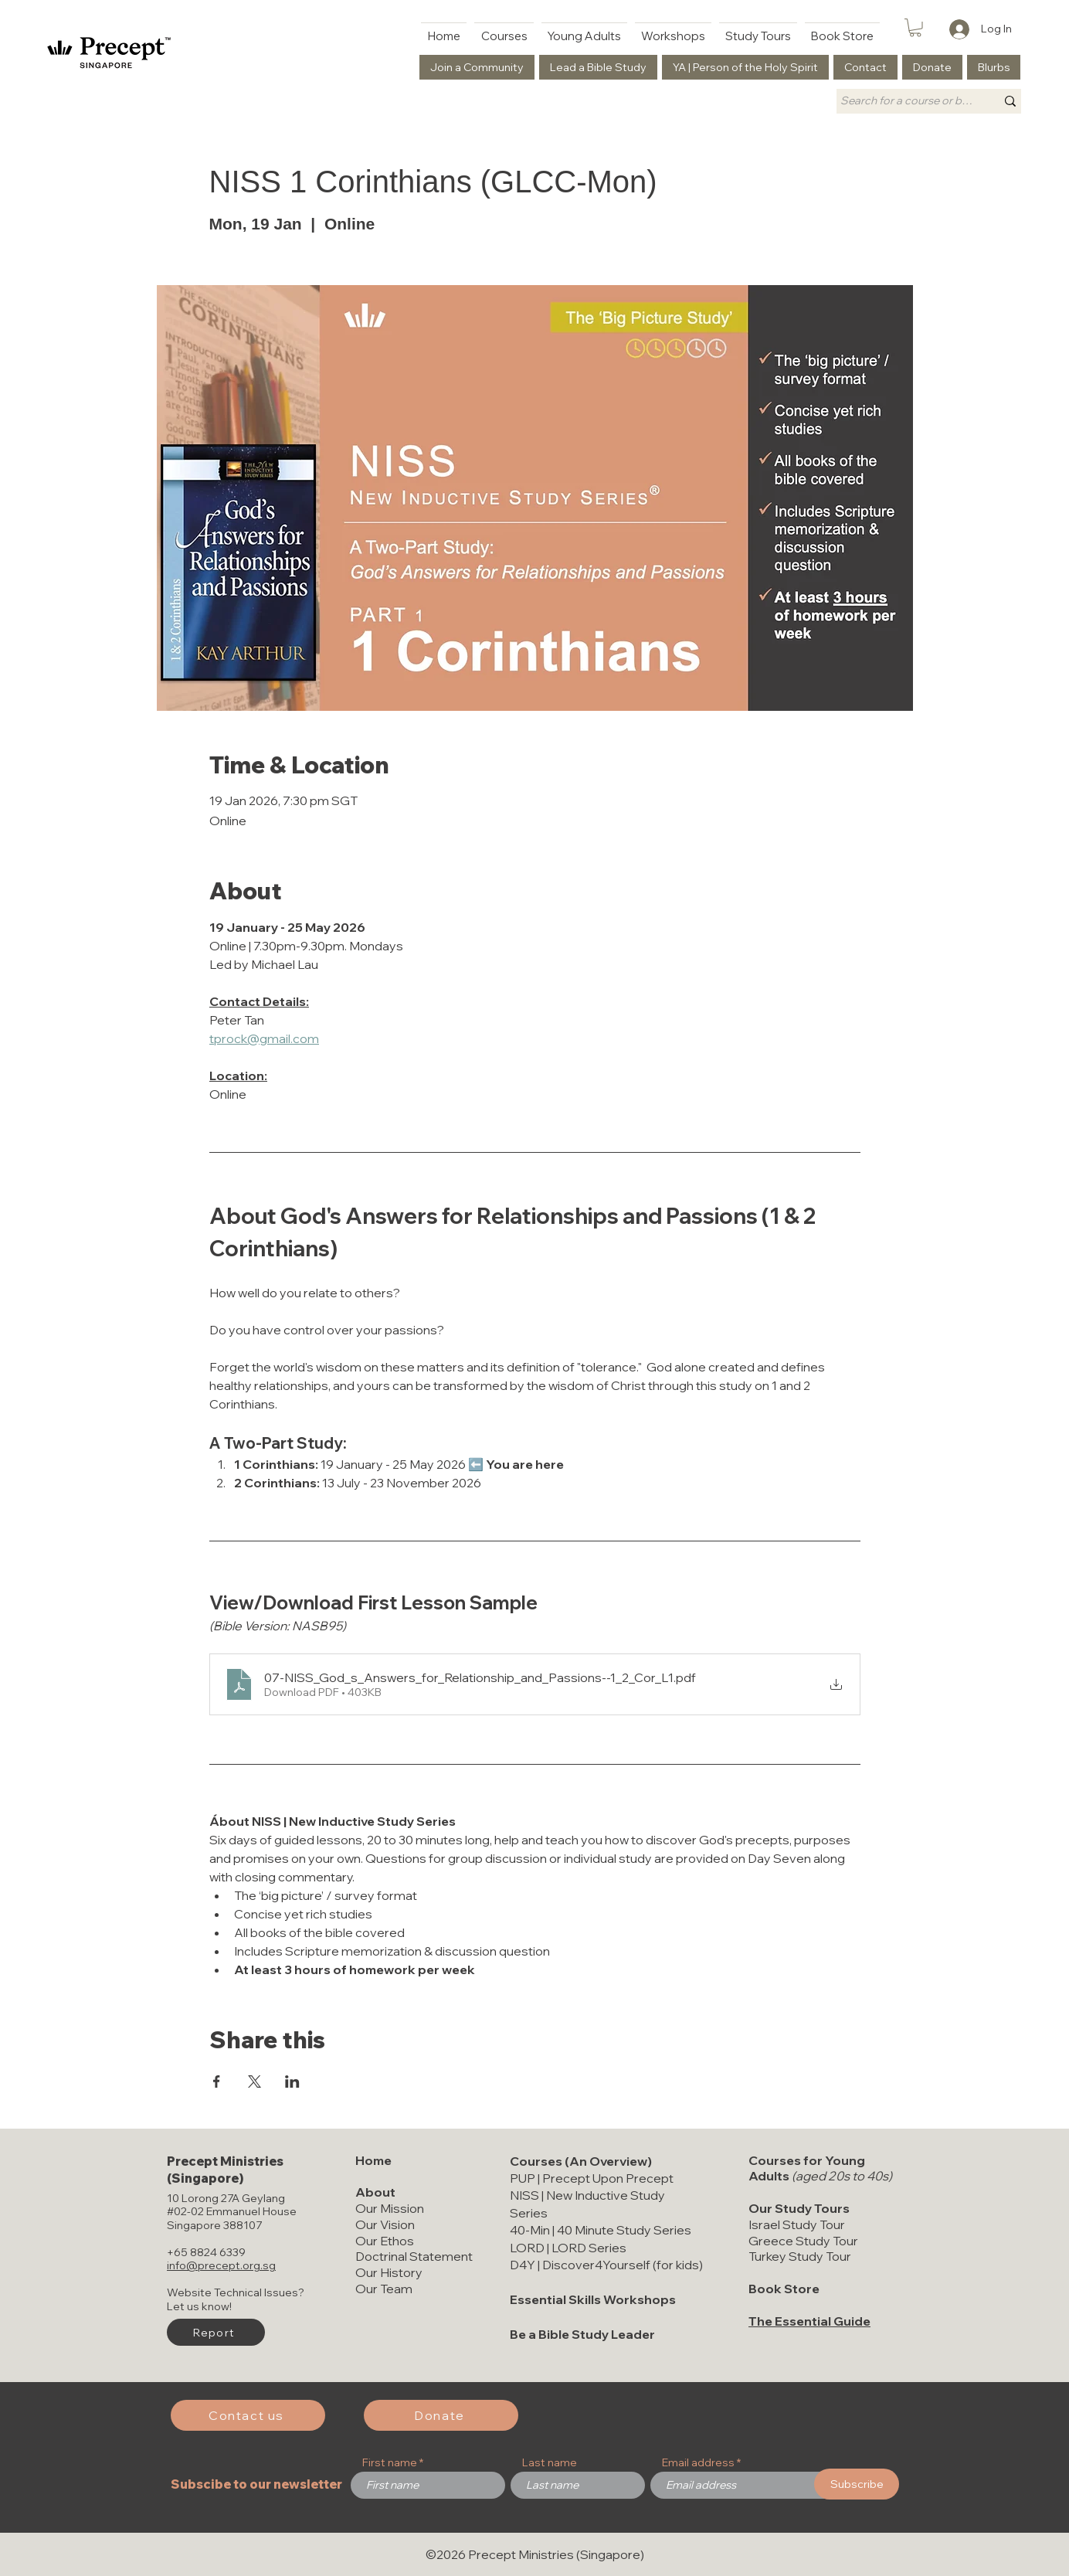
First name (389, 2462)
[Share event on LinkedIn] (292, 2081)
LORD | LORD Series (568, 2247)
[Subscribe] (856, 2484)
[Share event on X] (254, 2081)
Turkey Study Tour (799, 2256)
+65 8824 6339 (206, 2252)
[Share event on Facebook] (216, 2081)
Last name (549, 2462)
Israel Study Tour (796, 2224)
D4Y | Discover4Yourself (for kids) (606, 2264)
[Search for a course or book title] (906, 101)
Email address (698, 2462)
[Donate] (441, 2415)
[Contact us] (248, 2415)
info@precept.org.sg (221, 2265)
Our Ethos (384, 2240)
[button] (915, 28)
